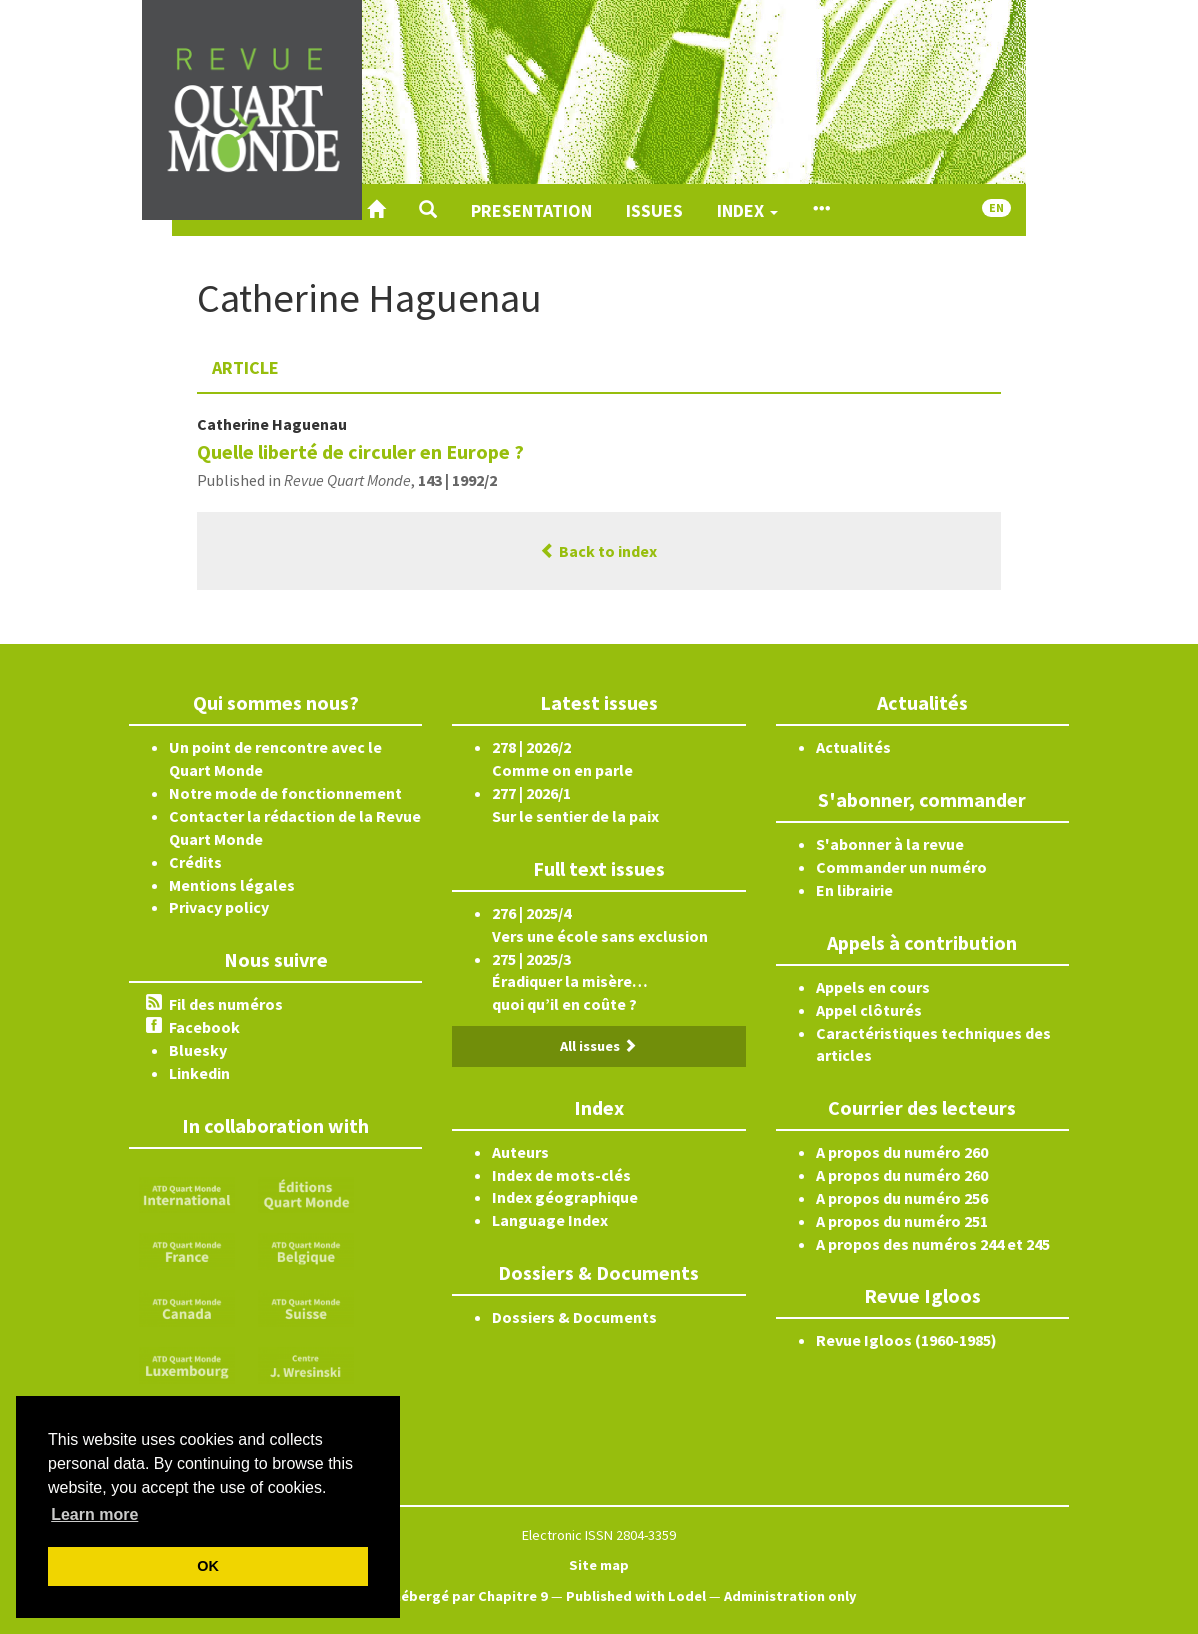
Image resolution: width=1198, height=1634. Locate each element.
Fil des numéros (226, 1004)
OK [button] (208, 1566)
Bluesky (198, 1050)
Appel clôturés (869, 1010)
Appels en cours (873, 987)
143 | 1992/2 (457, 480)
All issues (598, 1046)
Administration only (790, 1596)
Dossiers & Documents (574, 1317)
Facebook (204, 1027)
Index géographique (565, 1197)
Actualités (853, 747)
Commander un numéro (901, 867)
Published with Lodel (636, 1596)
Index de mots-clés (561, 1175)
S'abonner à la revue (890, 844)
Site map (599, 1565)
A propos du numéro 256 (902, 1198)
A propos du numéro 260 (902, 1152)
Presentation (531, 210)
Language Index (550, 1220)
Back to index (598, 551)
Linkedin (199, 1073)
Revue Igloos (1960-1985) (906, 1340)
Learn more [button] (94, 1514)
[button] (428, 210)
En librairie (854, 890)
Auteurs (520, 1152)
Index (747, 210)
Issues (654, 210)
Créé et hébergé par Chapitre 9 (444, 1596)
